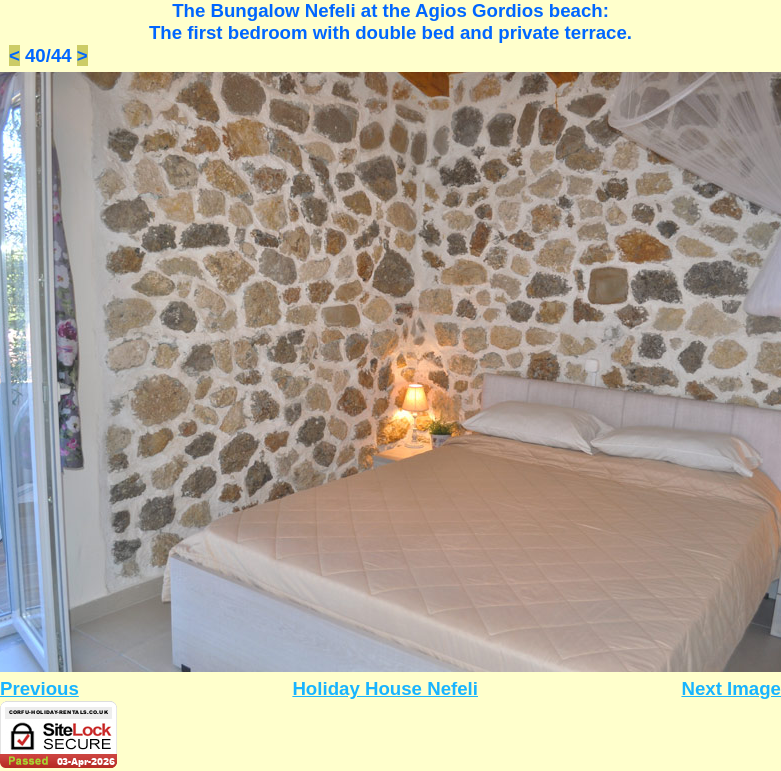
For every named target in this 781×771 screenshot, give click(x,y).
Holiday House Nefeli (385, 688)
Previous (39, 688)
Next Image (731, 688)
